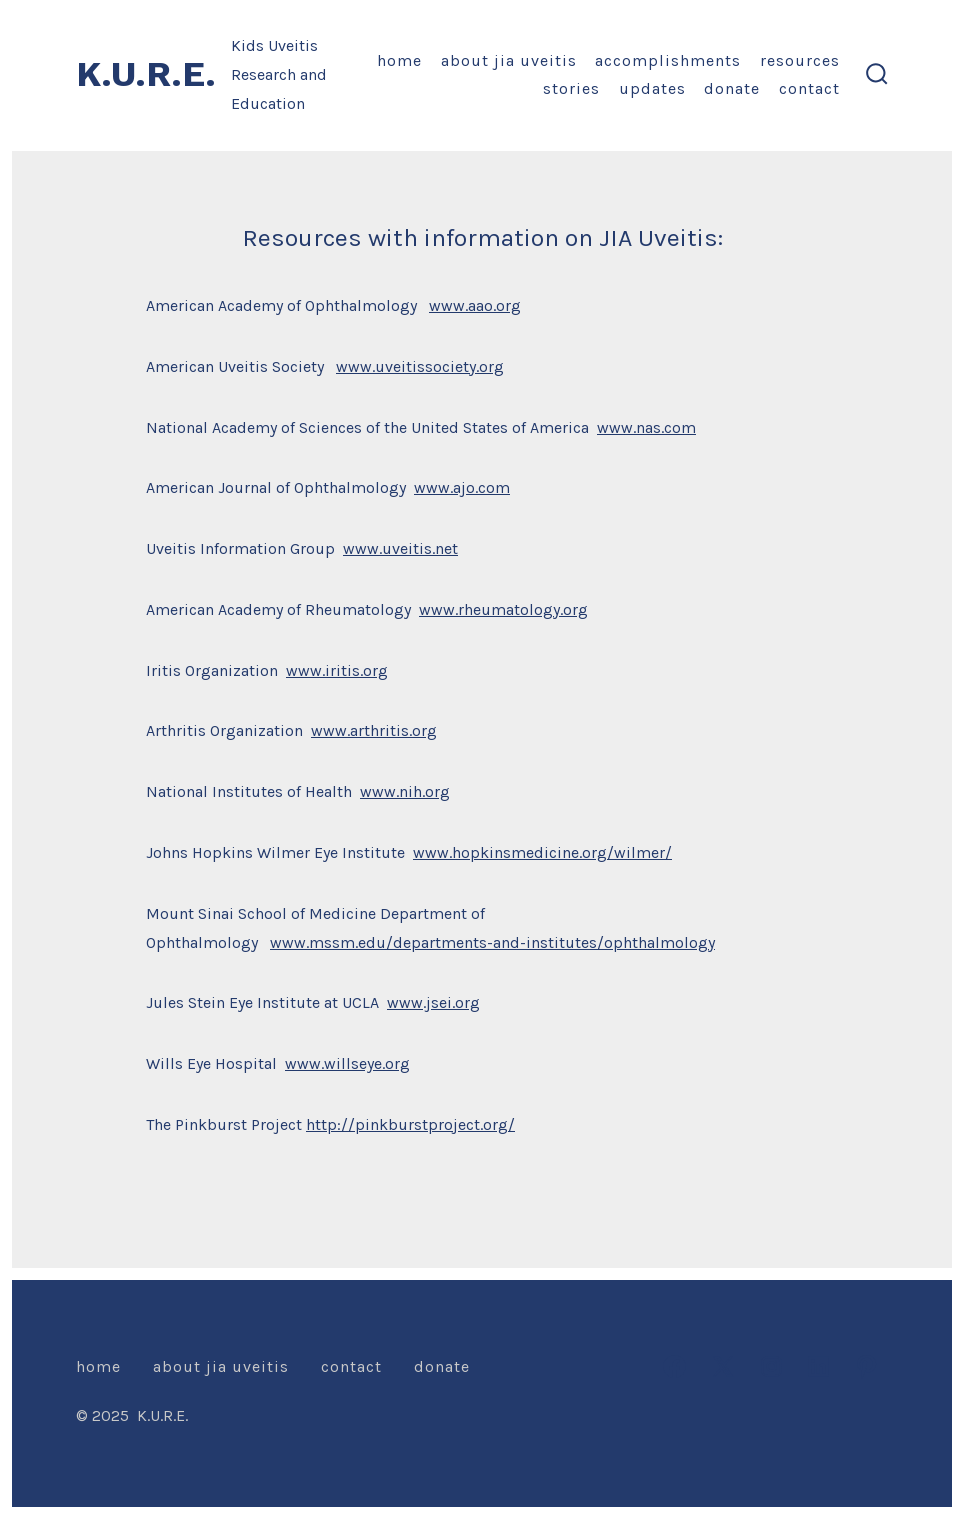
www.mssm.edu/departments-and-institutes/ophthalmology (492, 942)
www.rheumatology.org (503, 609)
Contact (809, 88)
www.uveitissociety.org (420, 366)
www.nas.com (646, 427)
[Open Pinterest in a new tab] (866, 1366)
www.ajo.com (462, 487)
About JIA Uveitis (509, 60)
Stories (571, 88)
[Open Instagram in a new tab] (771, 1366)
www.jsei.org (433, 1002)
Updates (652, 88)
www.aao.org (475, 305)
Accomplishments (668, 60)
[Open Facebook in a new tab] (674, 1366)
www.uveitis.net (400, 548)
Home (399, 60)
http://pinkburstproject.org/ (410, 1124)
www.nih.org (405, 791)
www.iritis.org (337, 670)
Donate (732, 88)
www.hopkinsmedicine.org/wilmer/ (542, 852)
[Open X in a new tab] (723, 1366)
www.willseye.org (347, 1063)
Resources (800, 60)
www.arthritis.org (374, 730)
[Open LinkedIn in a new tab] (818, 1366)
